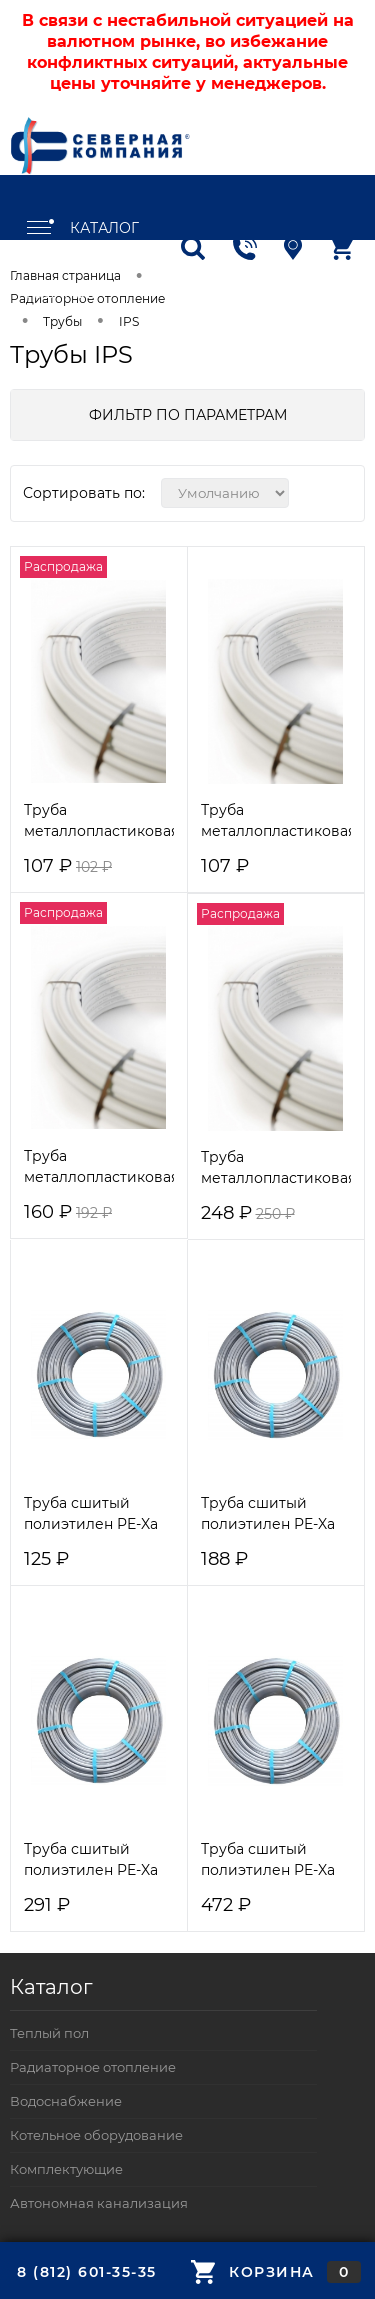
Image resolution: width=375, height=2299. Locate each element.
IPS (129, 321)
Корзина (276, 2272)
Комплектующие (66, 2169)
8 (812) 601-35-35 (87, 2272)
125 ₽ (46, 1559)
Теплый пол (49, 2033)
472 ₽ (226, 1905)
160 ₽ (68, 1212)
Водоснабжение (66, 2101)
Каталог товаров (81, 229)
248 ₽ (248, 1213)
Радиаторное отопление (93, 2067)
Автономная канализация (99, 2203)
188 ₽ (224, 1559)
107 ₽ (68, 866)
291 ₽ (47, 1905)
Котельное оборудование (96, 2135)
